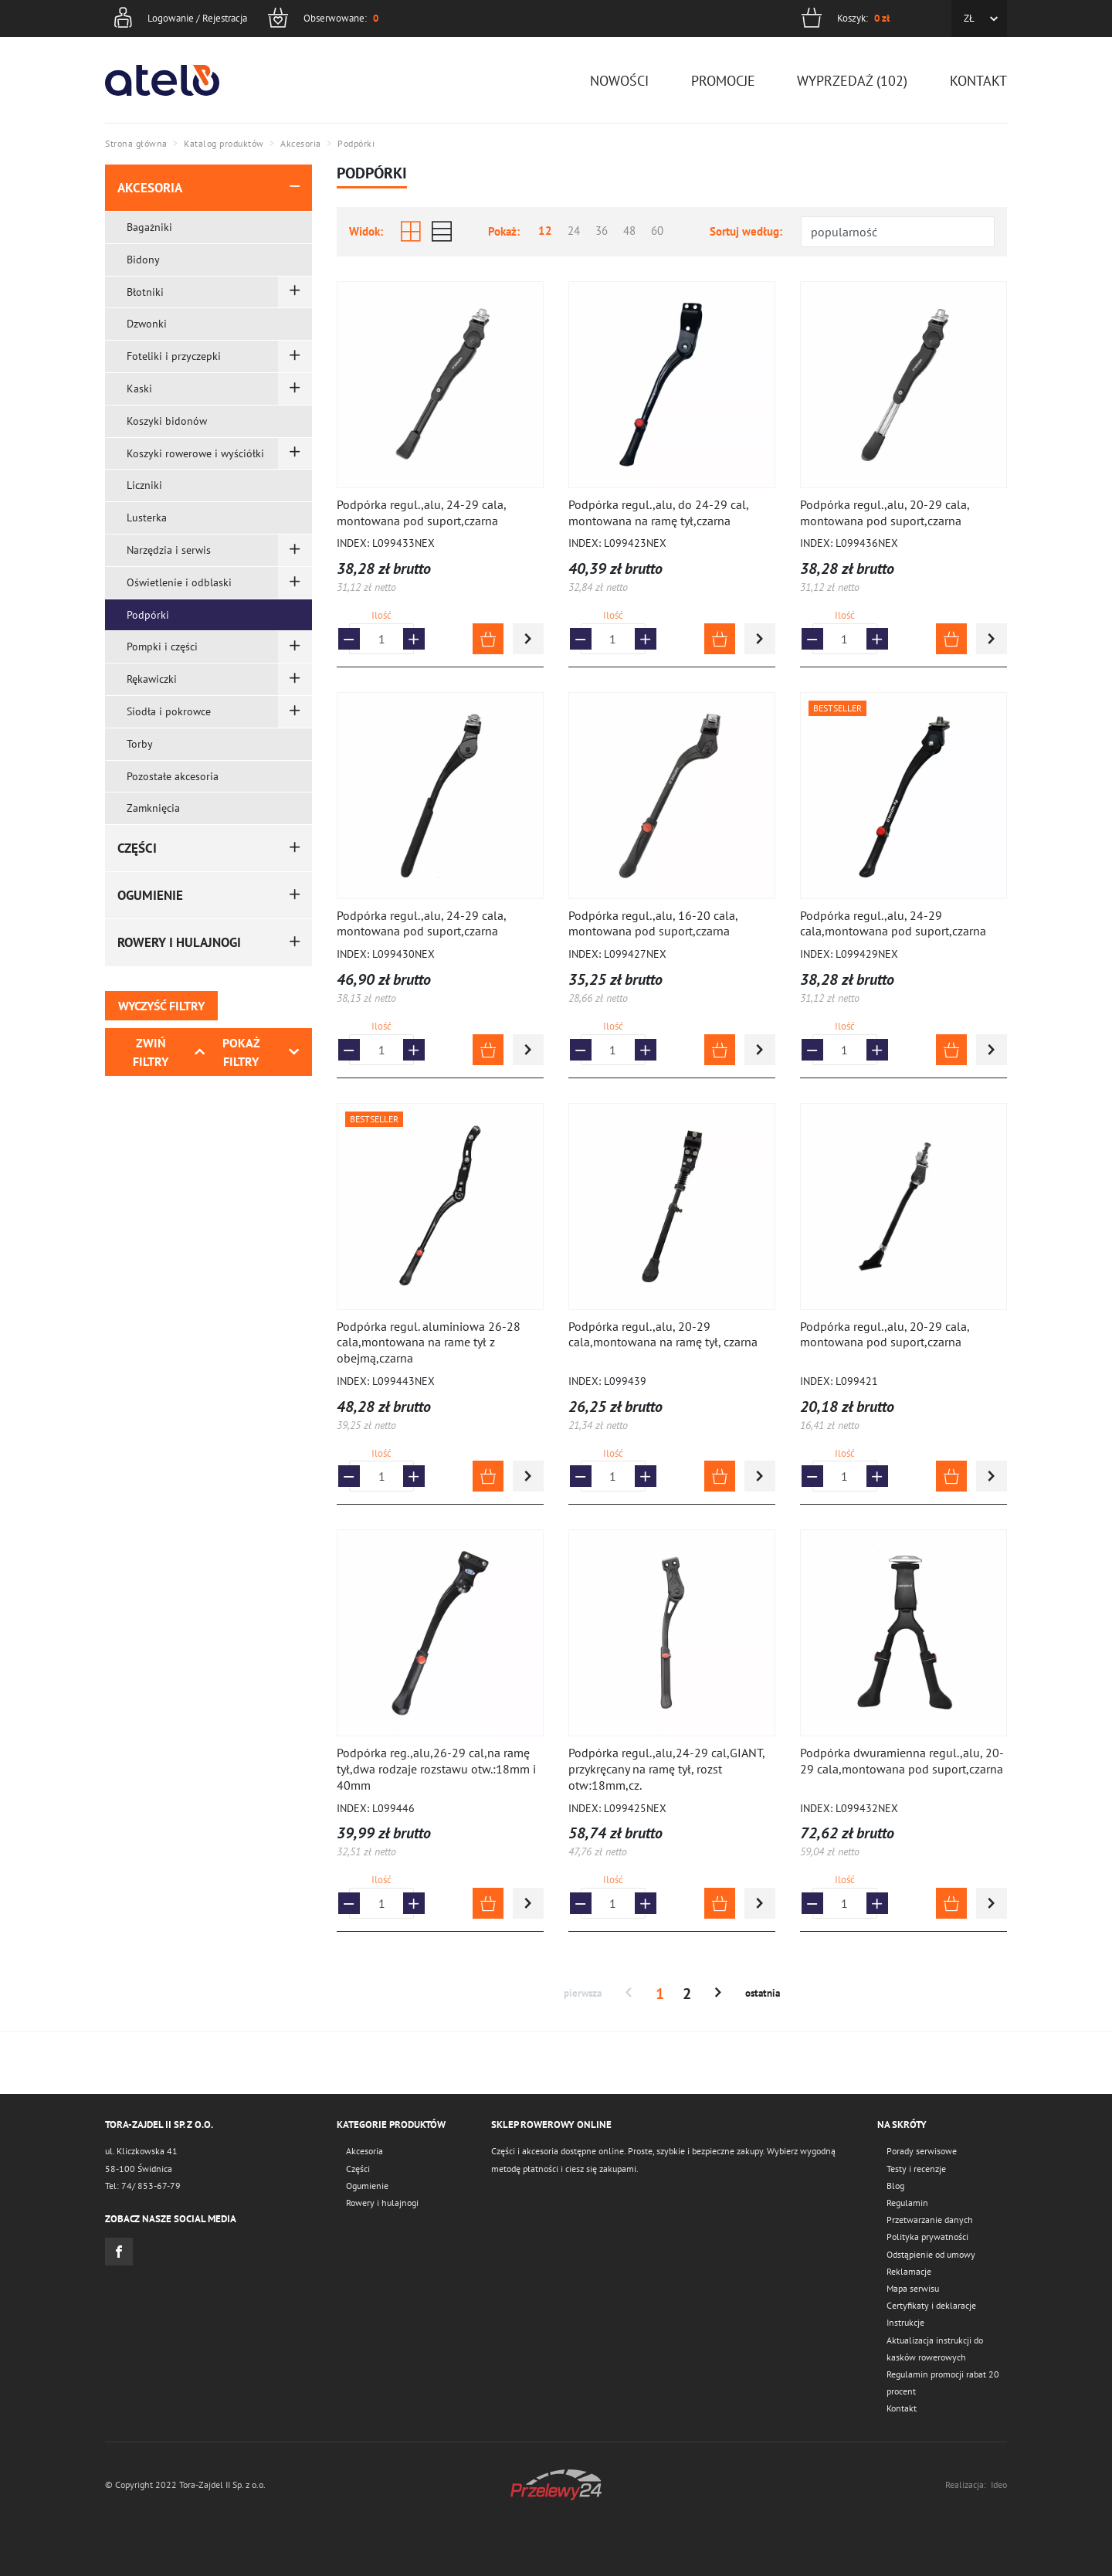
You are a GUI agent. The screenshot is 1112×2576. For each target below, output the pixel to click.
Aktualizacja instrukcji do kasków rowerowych (935, 2348)
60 (657, 230)
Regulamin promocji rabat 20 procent (943, 2382)
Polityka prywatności (927, 2236)
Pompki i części (162, 646)
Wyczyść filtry (161, 1005)
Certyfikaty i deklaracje (931, 2305)
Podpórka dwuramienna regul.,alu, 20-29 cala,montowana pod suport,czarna (902, 1761)
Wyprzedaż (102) (852, 81)
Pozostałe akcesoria (173, 776)
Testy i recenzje (916, 2168)
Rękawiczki (152, 679)
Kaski (139, 388)
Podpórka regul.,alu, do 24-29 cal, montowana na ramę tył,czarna (658, 512)
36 (601, 230)
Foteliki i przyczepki (174, 356)
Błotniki (145, 292)
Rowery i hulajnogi (179, 942)
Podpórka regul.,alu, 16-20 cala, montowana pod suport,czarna (652, 923)
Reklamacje (909, 2271)
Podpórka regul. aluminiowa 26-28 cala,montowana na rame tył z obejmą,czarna (428, 1342)
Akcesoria (149, 187)
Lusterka (147, 517)
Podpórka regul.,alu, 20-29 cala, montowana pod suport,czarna (884, 512)
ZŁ (969, 18)
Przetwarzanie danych (930, 2219)
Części (137, 848)
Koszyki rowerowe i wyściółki (195, 453)
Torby (140, 744)
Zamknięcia (153, 808)
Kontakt (978, 81)
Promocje (723, 81)
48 (629, 230)
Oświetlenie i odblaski (179, 582)
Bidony (143, 259)
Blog (895, 2185)
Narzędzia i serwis (169, 550)
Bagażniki (149, 227)
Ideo (999, 2484)
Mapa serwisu (913, 2288)
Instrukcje (905, 2322)
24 (574, 230)
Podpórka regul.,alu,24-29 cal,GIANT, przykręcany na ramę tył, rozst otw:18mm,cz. (666, 1769)
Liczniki (144, 485)
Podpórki (148, 615)
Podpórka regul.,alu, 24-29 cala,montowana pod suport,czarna (893, 923)
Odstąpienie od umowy (931, 2254)
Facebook (119, 2251)
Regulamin (907, 2202)
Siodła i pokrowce (169, 711)
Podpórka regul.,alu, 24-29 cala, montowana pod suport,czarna (421, 512)
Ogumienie (150, 895)
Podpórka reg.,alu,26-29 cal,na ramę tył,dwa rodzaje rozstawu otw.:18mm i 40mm (436, 1769)
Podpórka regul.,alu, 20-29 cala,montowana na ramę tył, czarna (663, 1334)
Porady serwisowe (922, 2151)
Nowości (619, 81)
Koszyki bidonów (167, 421)
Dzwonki (147, 324)
